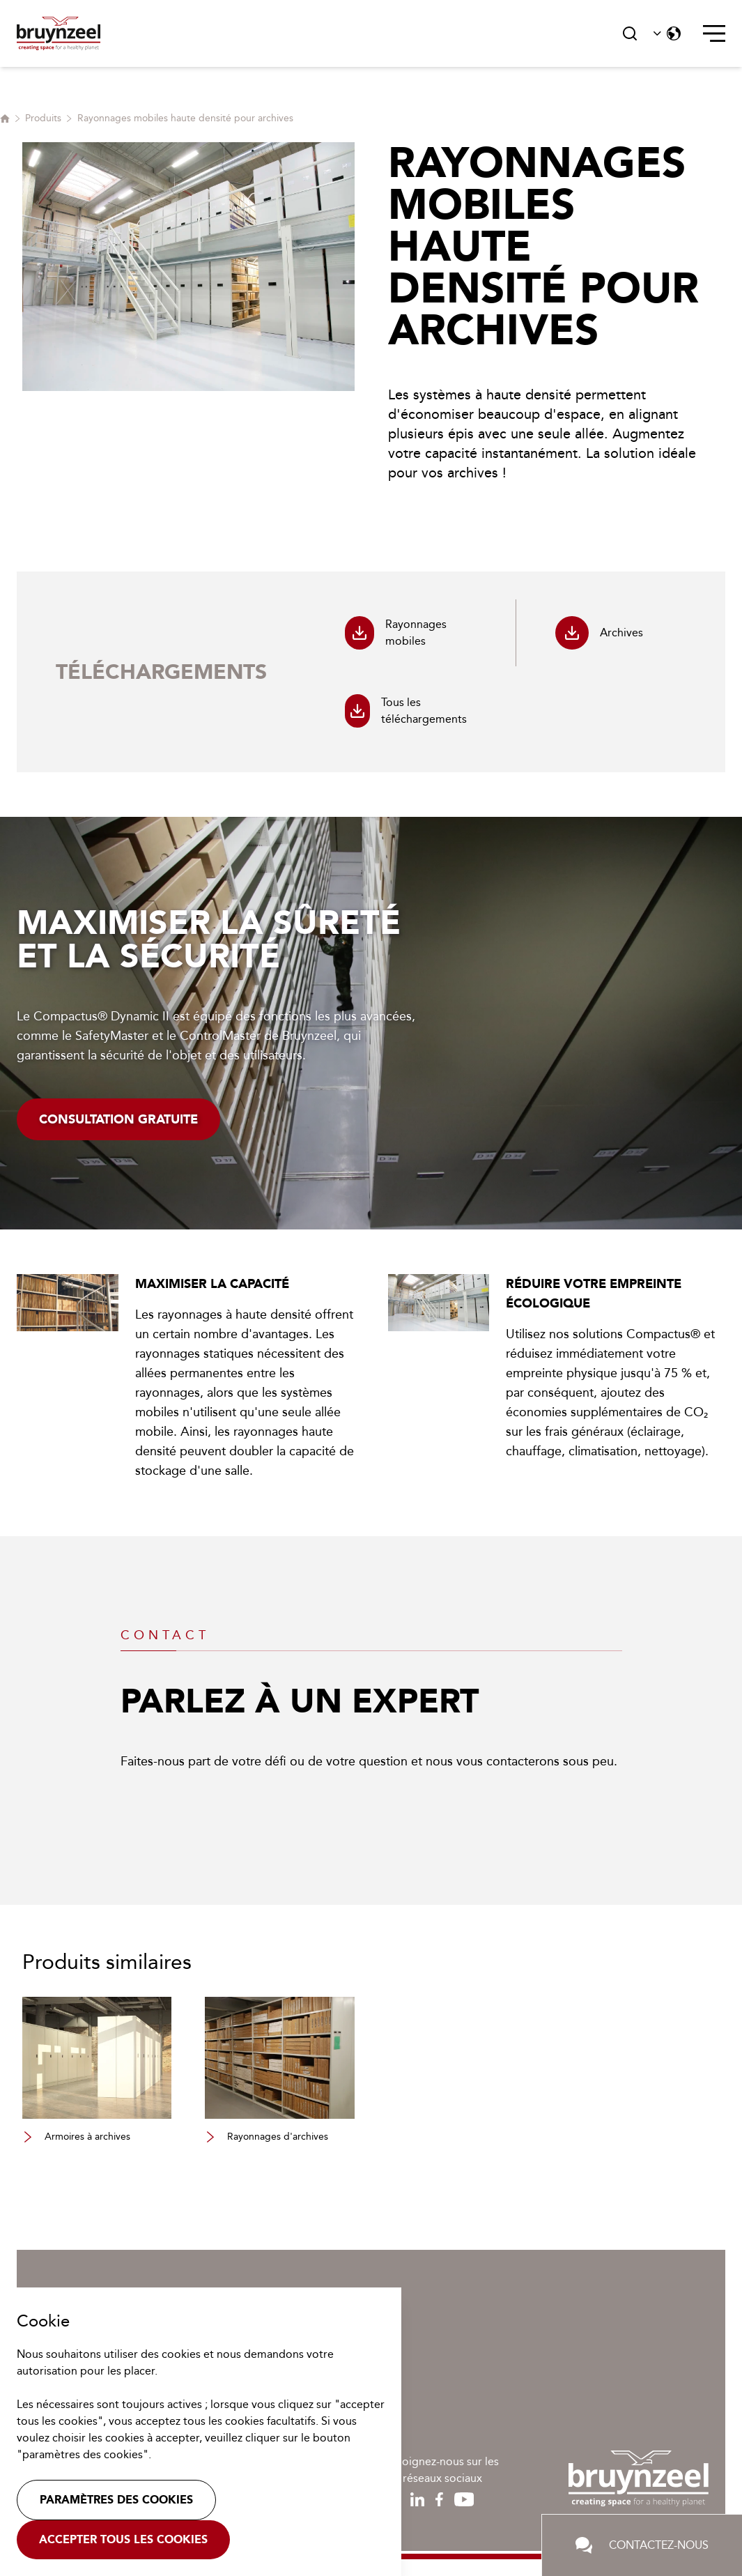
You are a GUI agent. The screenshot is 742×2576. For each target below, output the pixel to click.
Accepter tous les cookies (123, 2539)
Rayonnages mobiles (396, 633)
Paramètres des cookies (116, 2499)
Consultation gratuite (118, 1119)
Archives (599, 633)
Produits (43, 118)
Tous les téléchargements (406, 711)
